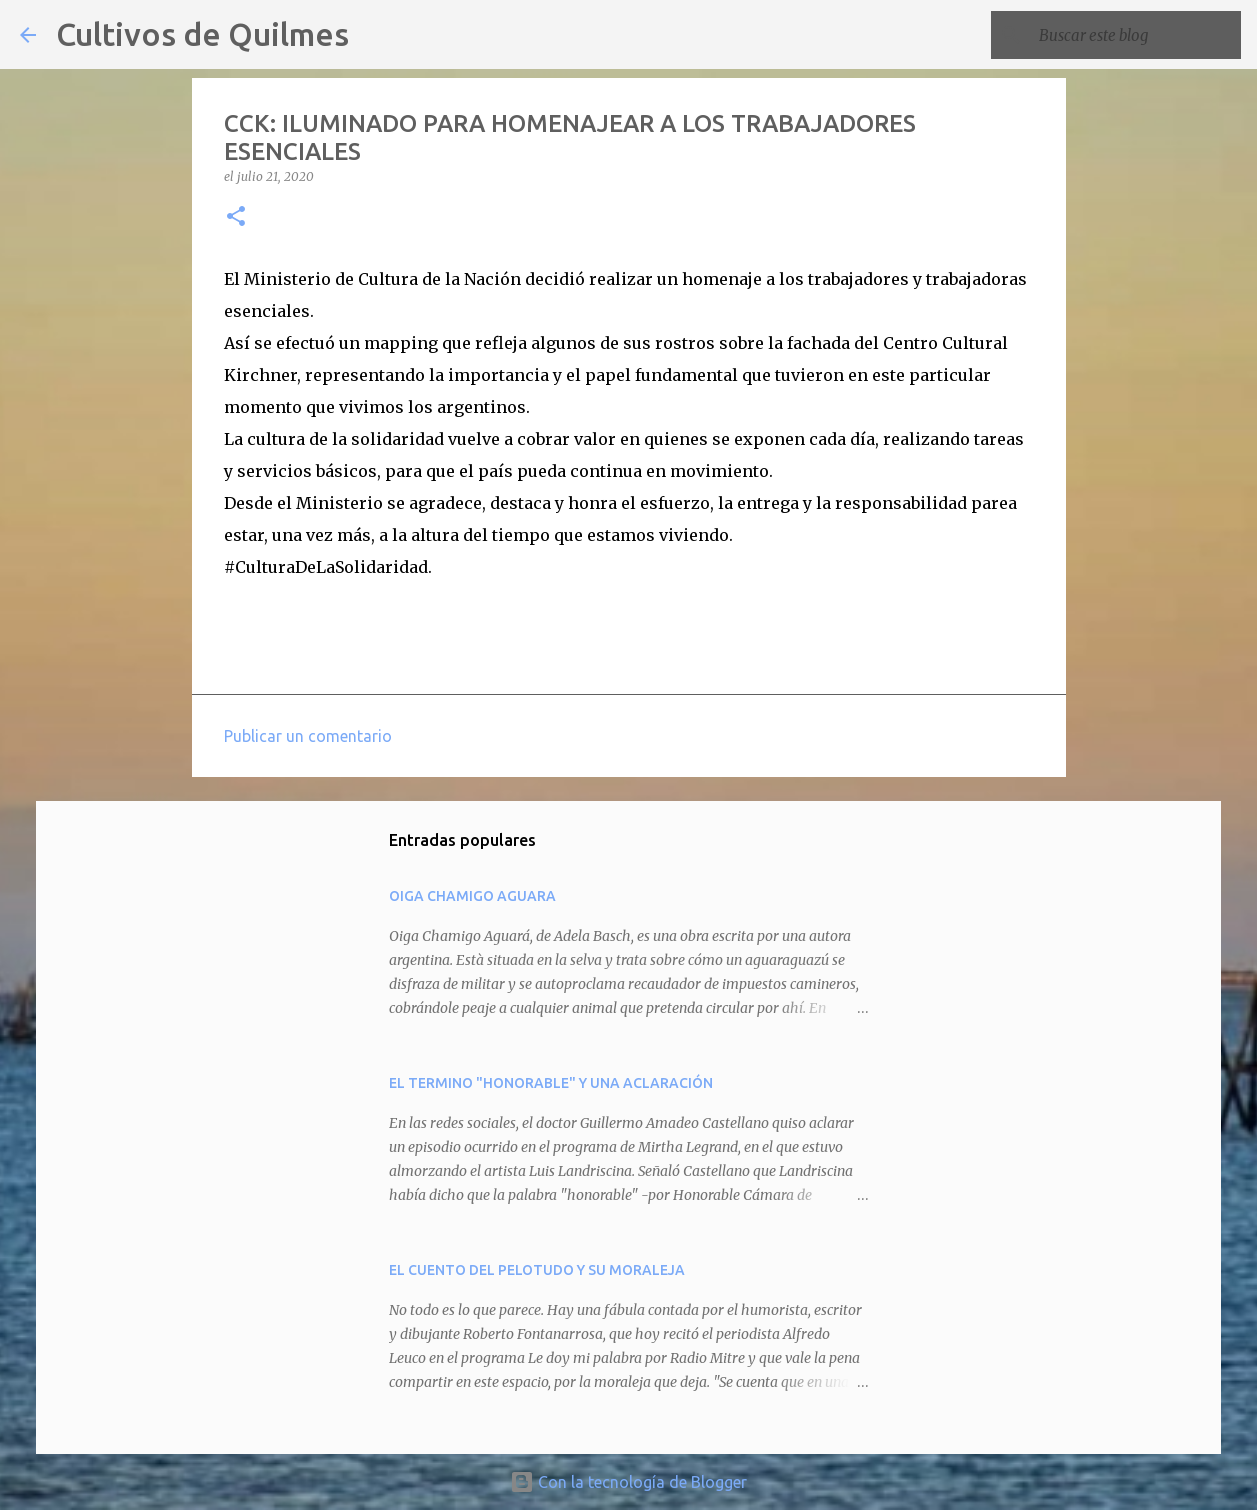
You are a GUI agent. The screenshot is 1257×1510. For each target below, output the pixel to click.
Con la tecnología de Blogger (628, 1482)
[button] (236, 217)
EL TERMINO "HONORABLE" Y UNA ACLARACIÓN (551, 1083)
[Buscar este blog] (1136, 35)
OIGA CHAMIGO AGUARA (472, 896)
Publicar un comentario (308, 736)
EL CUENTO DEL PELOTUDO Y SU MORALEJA (537, 1270)
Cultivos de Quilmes (202, 34)
